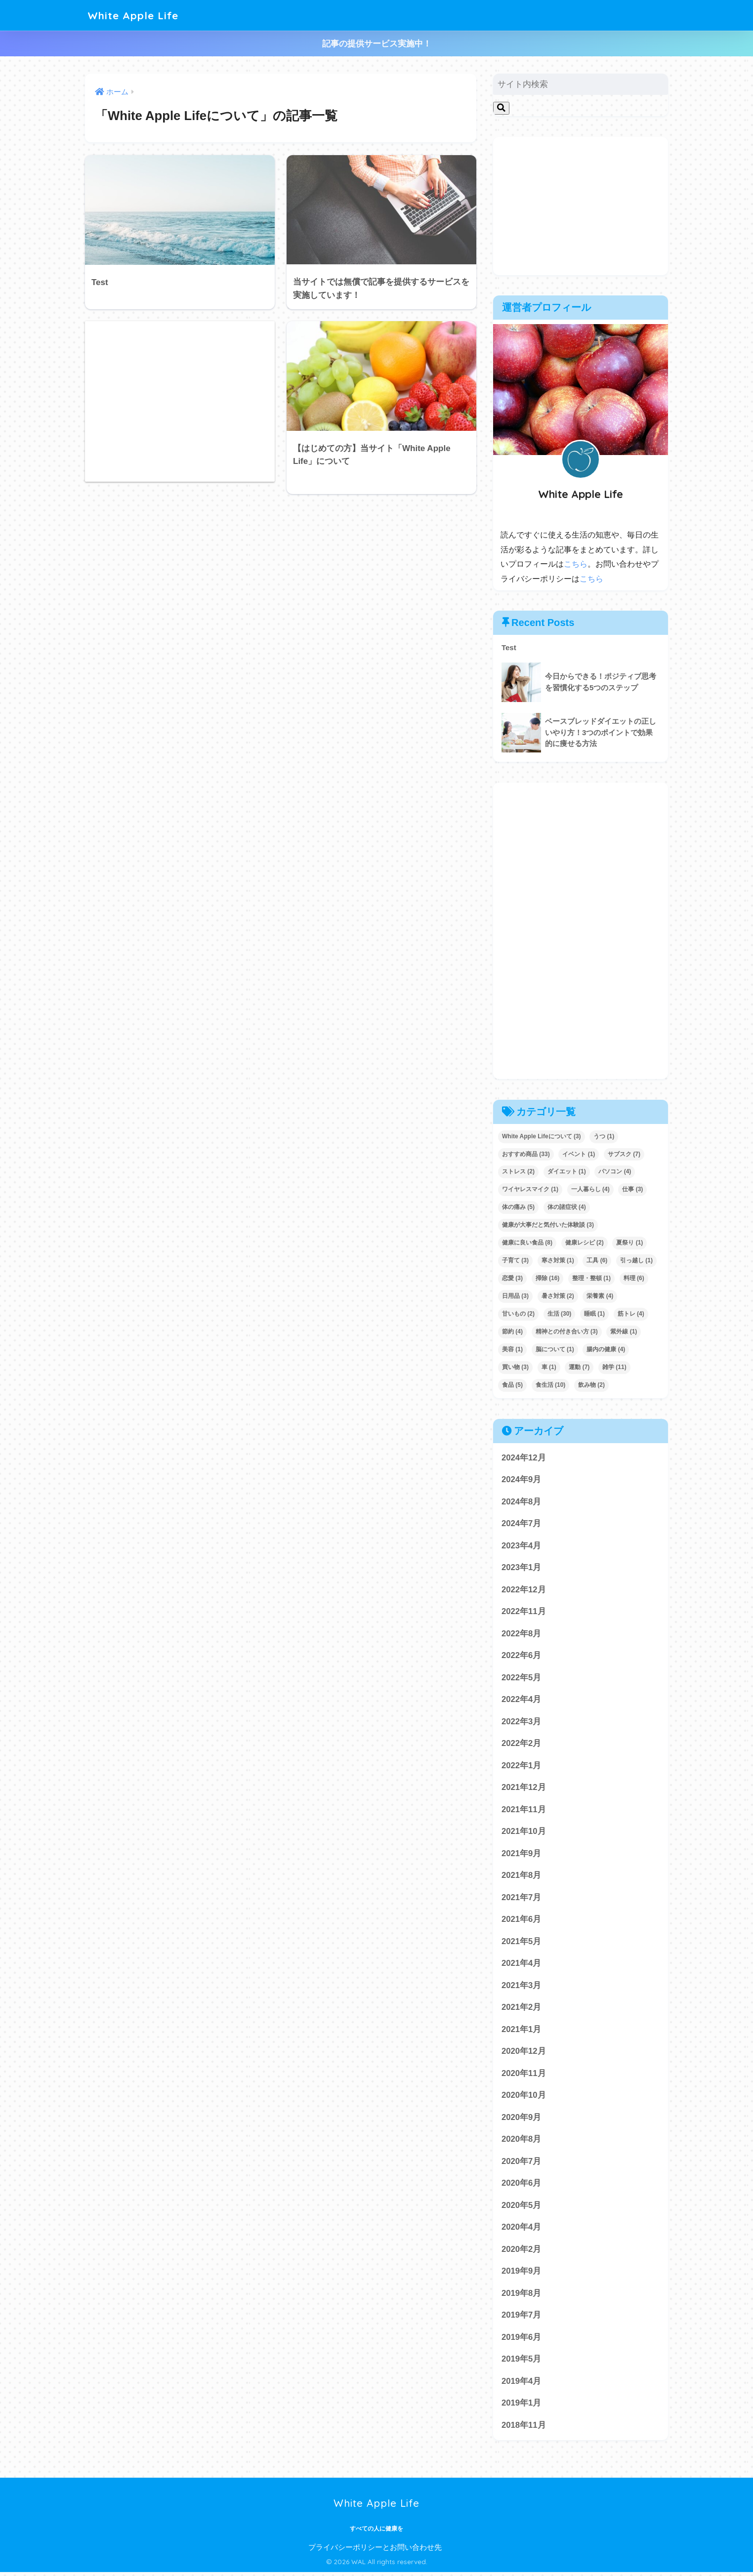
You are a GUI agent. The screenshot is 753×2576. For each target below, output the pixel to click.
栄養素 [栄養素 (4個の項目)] (599, 1295)
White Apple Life (136, 15)
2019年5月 (522, 2362)
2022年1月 (522, 1766)
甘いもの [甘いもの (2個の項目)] (518, 1313)
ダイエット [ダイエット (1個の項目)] (566, 1170)
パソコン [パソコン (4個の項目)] (614, 1170)
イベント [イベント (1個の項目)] (578, 1153)
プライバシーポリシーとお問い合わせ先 (375, 2551)
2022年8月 (522, 1633)
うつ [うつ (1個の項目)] (603, 1135)
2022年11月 (524, 1611)
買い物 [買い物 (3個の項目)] (515, 1366)
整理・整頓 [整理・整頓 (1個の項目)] (591, 1277)
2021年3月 (522, 1987)
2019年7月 (522, 2318)
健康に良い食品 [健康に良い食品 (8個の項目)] (527, 1242)
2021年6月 (522, 1920)
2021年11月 (524, 1810)
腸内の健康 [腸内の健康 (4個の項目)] (605, 1348)
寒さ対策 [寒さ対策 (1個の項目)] (558, 1259)
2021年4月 (522, 1964)
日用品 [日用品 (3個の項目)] (515, 1295)
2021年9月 (522, 1854)
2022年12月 (524, 1589)
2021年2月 (522, 2009)
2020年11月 (524, 2075)
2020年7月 (522, 2163)
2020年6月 (522, 2185)
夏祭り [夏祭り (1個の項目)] (629, 1242)
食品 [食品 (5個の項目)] (512, 1383)
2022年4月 (522, 1699)
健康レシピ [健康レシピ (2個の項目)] (584, 1242)
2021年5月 (522, 1943)
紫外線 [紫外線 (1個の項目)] (623, 1331)
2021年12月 (524, 1788)
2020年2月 (522, 2251)
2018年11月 (524, 2428)
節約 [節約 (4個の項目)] (512, 1331)
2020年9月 (522, 2119)
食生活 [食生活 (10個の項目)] (551, 1383)
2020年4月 (522, 2230)
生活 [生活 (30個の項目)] (559, 1313)
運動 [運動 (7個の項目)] (579, 1366)
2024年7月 (522, 1523)
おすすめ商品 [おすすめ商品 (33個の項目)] (526, 1153)
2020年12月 (524, 2053)
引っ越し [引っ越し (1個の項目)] (636, 1259)
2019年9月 (522, 2274)
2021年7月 (522, 1898)
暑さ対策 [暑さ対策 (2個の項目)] (558, 1295)
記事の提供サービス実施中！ (376, 43)
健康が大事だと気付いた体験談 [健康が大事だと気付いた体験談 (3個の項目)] (548, 1224)
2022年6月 (522, 1656)
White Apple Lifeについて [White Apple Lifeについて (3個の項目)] (541, 1135)
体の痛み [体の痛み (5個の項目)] (518, 1206)
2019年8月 (522, 2296)
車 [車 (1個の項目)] (549, 1366)
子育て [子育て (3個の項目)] (515, 1259)
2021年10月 (524, 1832)
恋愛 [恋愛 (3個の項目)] (512, 1277)
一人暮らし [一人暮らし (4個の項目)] (590, 1188)
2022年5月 (522, 1677)
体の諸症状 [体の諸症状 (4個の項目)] (566, 1206)
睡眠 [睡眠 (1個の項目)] (594, 1313)
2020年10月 (524, 2097)
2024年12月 (524, 1456)
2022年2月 (522, 1743)
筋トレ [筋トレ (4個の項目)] (631, 1313)
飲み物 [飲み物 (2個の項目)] (591, 1383)
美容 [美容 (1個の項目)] (512, 1348)
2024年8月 (522, 1501)
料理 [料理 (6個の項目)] (634, 1277)
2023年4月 (522, 1545)
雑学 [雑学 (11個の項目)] (614, 1366)
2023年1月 (522, 1567)
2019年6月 (522, 2340)
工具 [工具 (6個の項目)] (596, 1259)
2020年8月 (522, 2141)
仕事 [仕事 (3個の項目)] (632, 1188)
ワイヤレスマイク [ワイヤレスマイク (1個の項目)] (530, 1188)
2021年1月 (522, 2031)
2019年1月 (522, 2406)
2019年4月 (522, 2384)
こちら (575, 564)
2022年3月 (522, 1722)
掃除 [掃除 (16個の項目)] (548, 1277)
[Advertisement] (180, 401)
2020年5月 (522, 2207)
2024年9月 (522, 1479)
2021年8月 (522, 1876)
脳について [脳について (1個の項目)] (555, 1348)
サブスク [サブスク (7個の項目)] (624, 1153)
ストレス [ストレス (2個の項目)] (518, 1170)
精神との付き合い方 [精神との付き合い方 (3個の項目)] (567, 1331)
